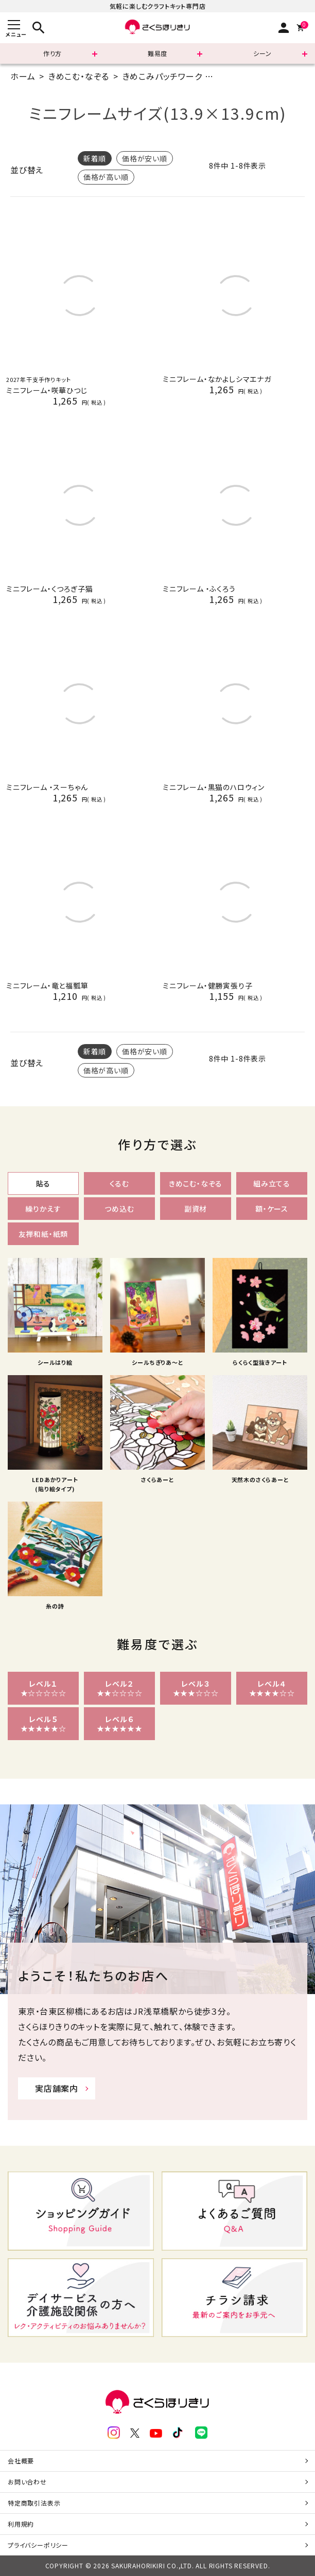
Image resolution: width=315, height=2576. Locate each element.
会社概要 (21, 2460)
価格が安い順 (144, 158)
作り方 (52, 53)
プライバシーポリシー (38, 2545)
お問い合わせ (27, 2481)
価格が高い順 (106, 177)
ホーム (22, 76)
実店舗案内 (56, 2088)
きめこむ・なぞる (78, 76)
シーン (262, 53)
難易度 (157, 53)
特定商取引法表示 (34, 2502)
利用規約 (21, 2523)
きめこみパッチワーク (162, 76)
